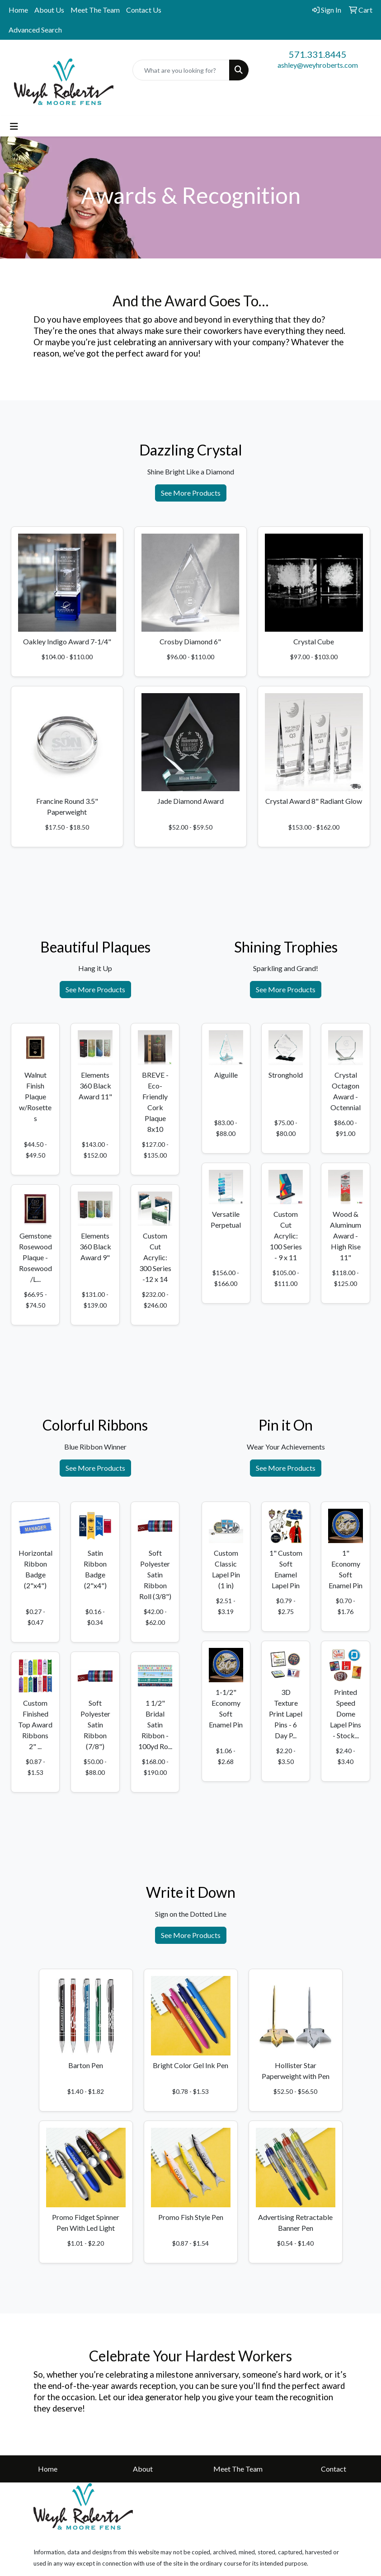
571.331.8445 (318, 54)
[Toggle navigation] (14, 126)
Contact (333, 2468)
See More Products (191, 492)
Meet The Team (95, 9)
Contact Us (143, 9)
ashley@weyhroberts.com (318, 65)
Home (18, 9)
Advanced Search (35, 29)
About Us (49, 9)
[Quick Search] (181, 70)
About (143, 2468)
